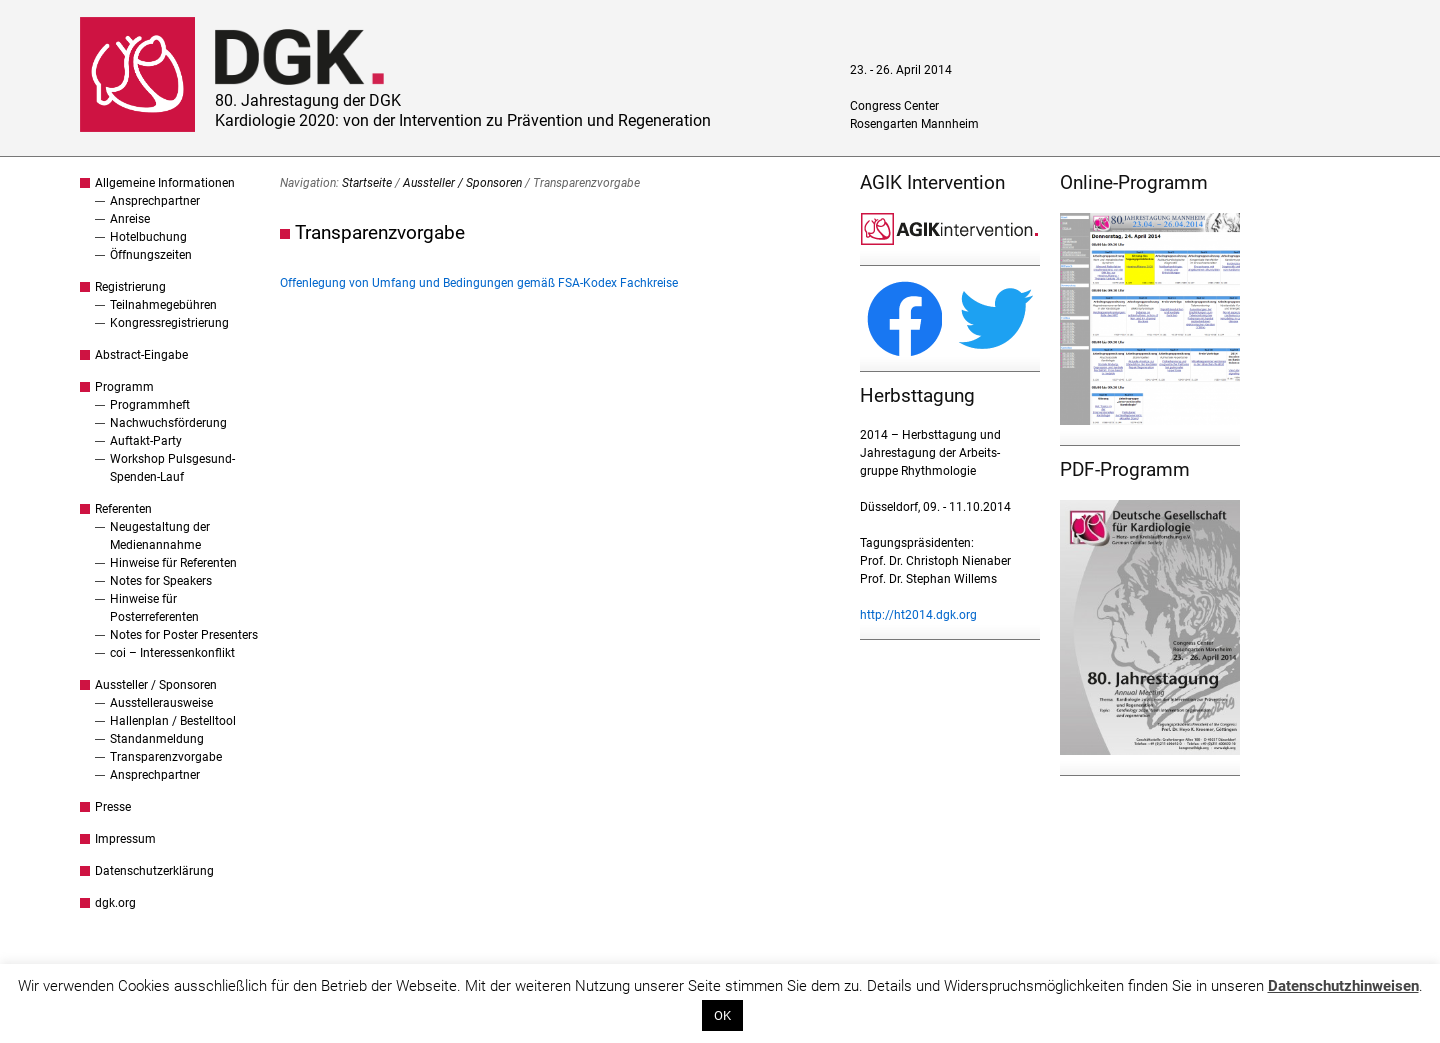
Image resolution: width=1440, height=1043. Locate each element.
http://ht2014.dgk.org (918, 615)
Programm (124, 387)
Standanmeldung (157, 739)
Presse (113, 807)
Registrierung (130, 287)
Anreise (130, 219)
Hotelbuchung (148, 237)
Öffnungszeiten (151, 255)
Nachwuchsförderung (168, 423)
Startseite (367, 183)
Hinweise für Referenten (173, 563)
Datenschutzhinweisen (1343, 986)
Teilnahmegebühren (163, 305)
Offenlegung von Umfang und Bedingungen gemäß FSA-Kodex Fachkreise (479, 283)
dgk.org (115, 903)
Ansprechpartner (155, 201)
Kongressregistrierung (169, 323)
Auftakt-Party (146, 441)
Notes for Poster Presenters (184, 635)
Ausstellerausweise (161, 703)
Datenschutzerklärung (154, 871)
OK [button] (722, 1015)
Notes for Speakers (161, 581)
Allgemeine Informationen (165, 183)
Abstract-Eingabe (141, 355)
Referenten (123, 509)
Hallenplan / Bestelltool (173, 721)
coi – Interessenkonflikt (172, 653)
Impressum (125, 839)
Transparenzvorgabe (166, 757)
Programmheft (150, 405)
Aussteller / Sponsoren (156, 685)
